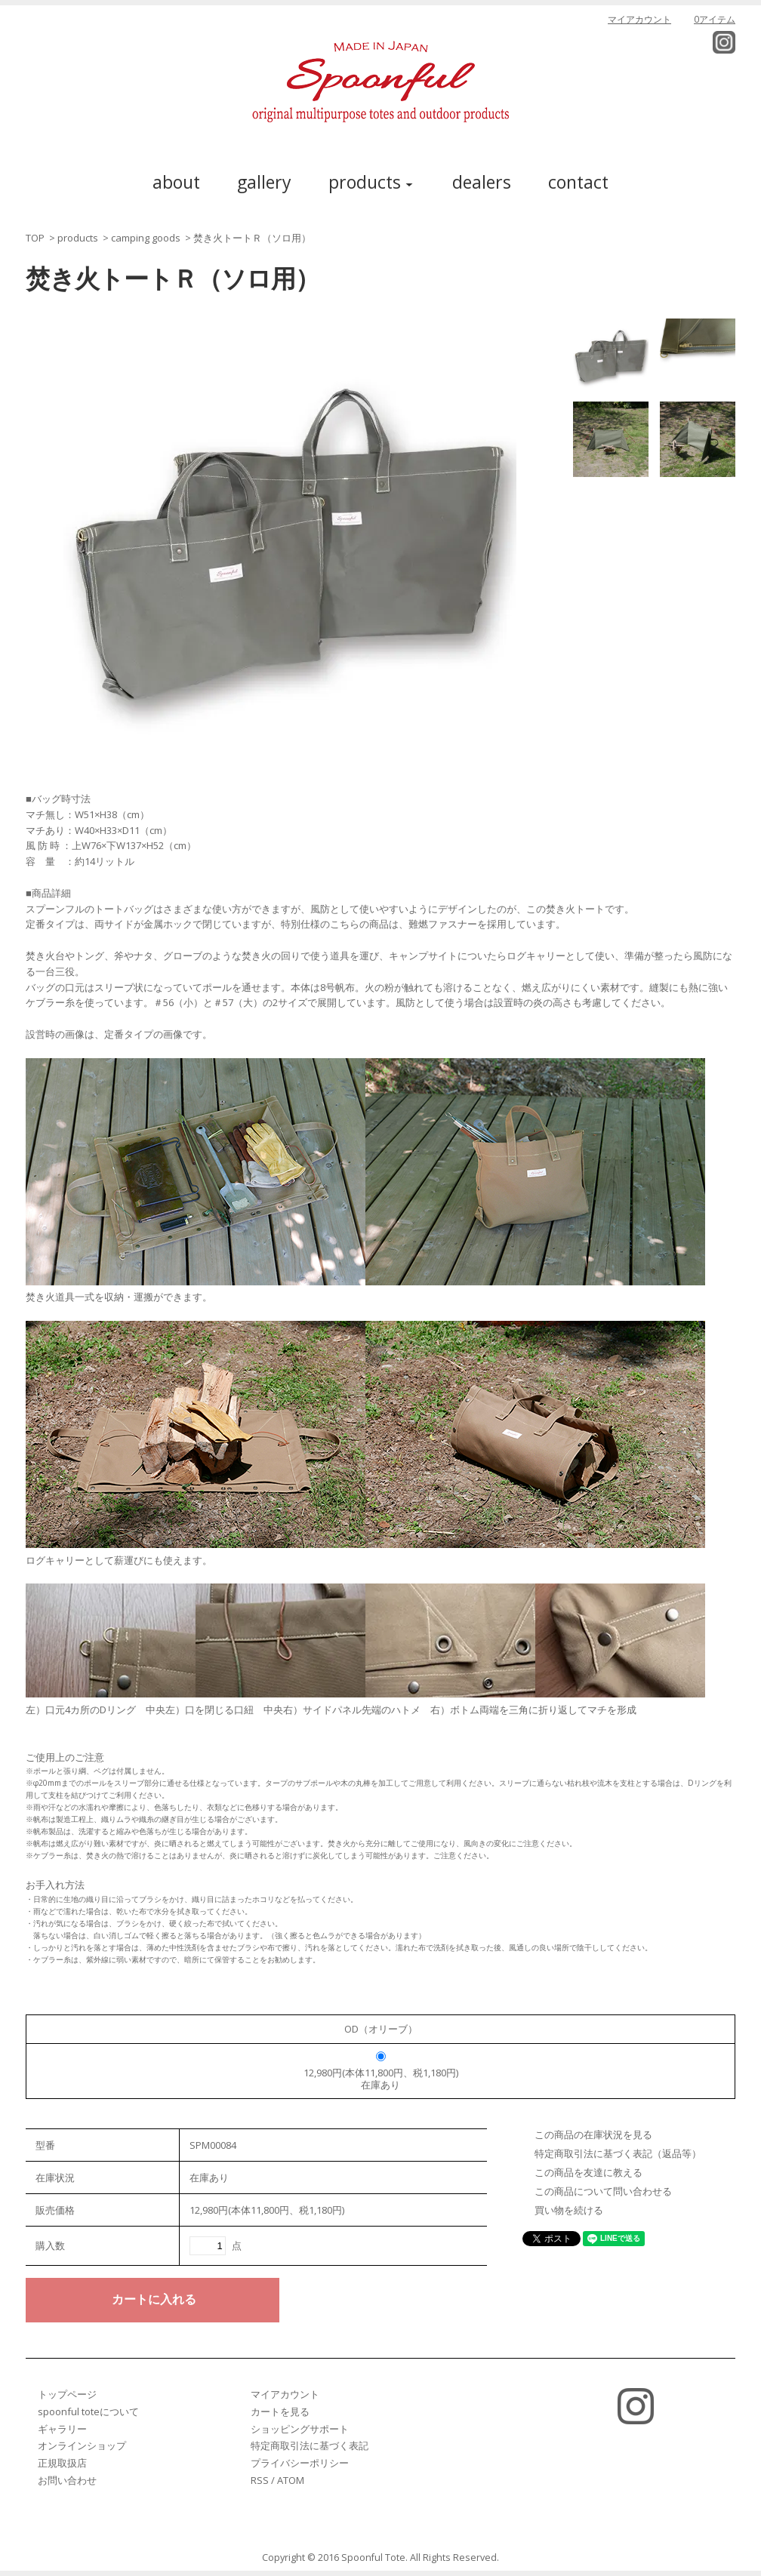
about (176, 182)
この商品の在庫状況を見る (593, 2134)
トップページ (67, 2394)
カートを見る (280, 2411)
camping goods (145, 238)
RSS (260, 2480)
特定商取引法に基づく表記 (309, 2445)
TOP (35, 238)
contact (578, 182)
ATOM (290, 2480)
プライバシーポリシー (300, 2463)
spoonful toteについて (88, 2411)
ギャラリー (62, 2429)
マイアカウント (639, 19)
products (77, 238)
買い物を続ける (569, 2210)
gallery (264, 182)
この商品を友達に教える (588, 2172)
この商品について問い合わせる (603, 2191)
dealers (481, 182)
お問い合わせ (67, 2480)
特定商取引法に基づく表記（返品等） (618, 2153)
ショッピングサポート (300, 2429)
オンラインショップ (82, 2445)
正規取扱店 (62, 2463)
